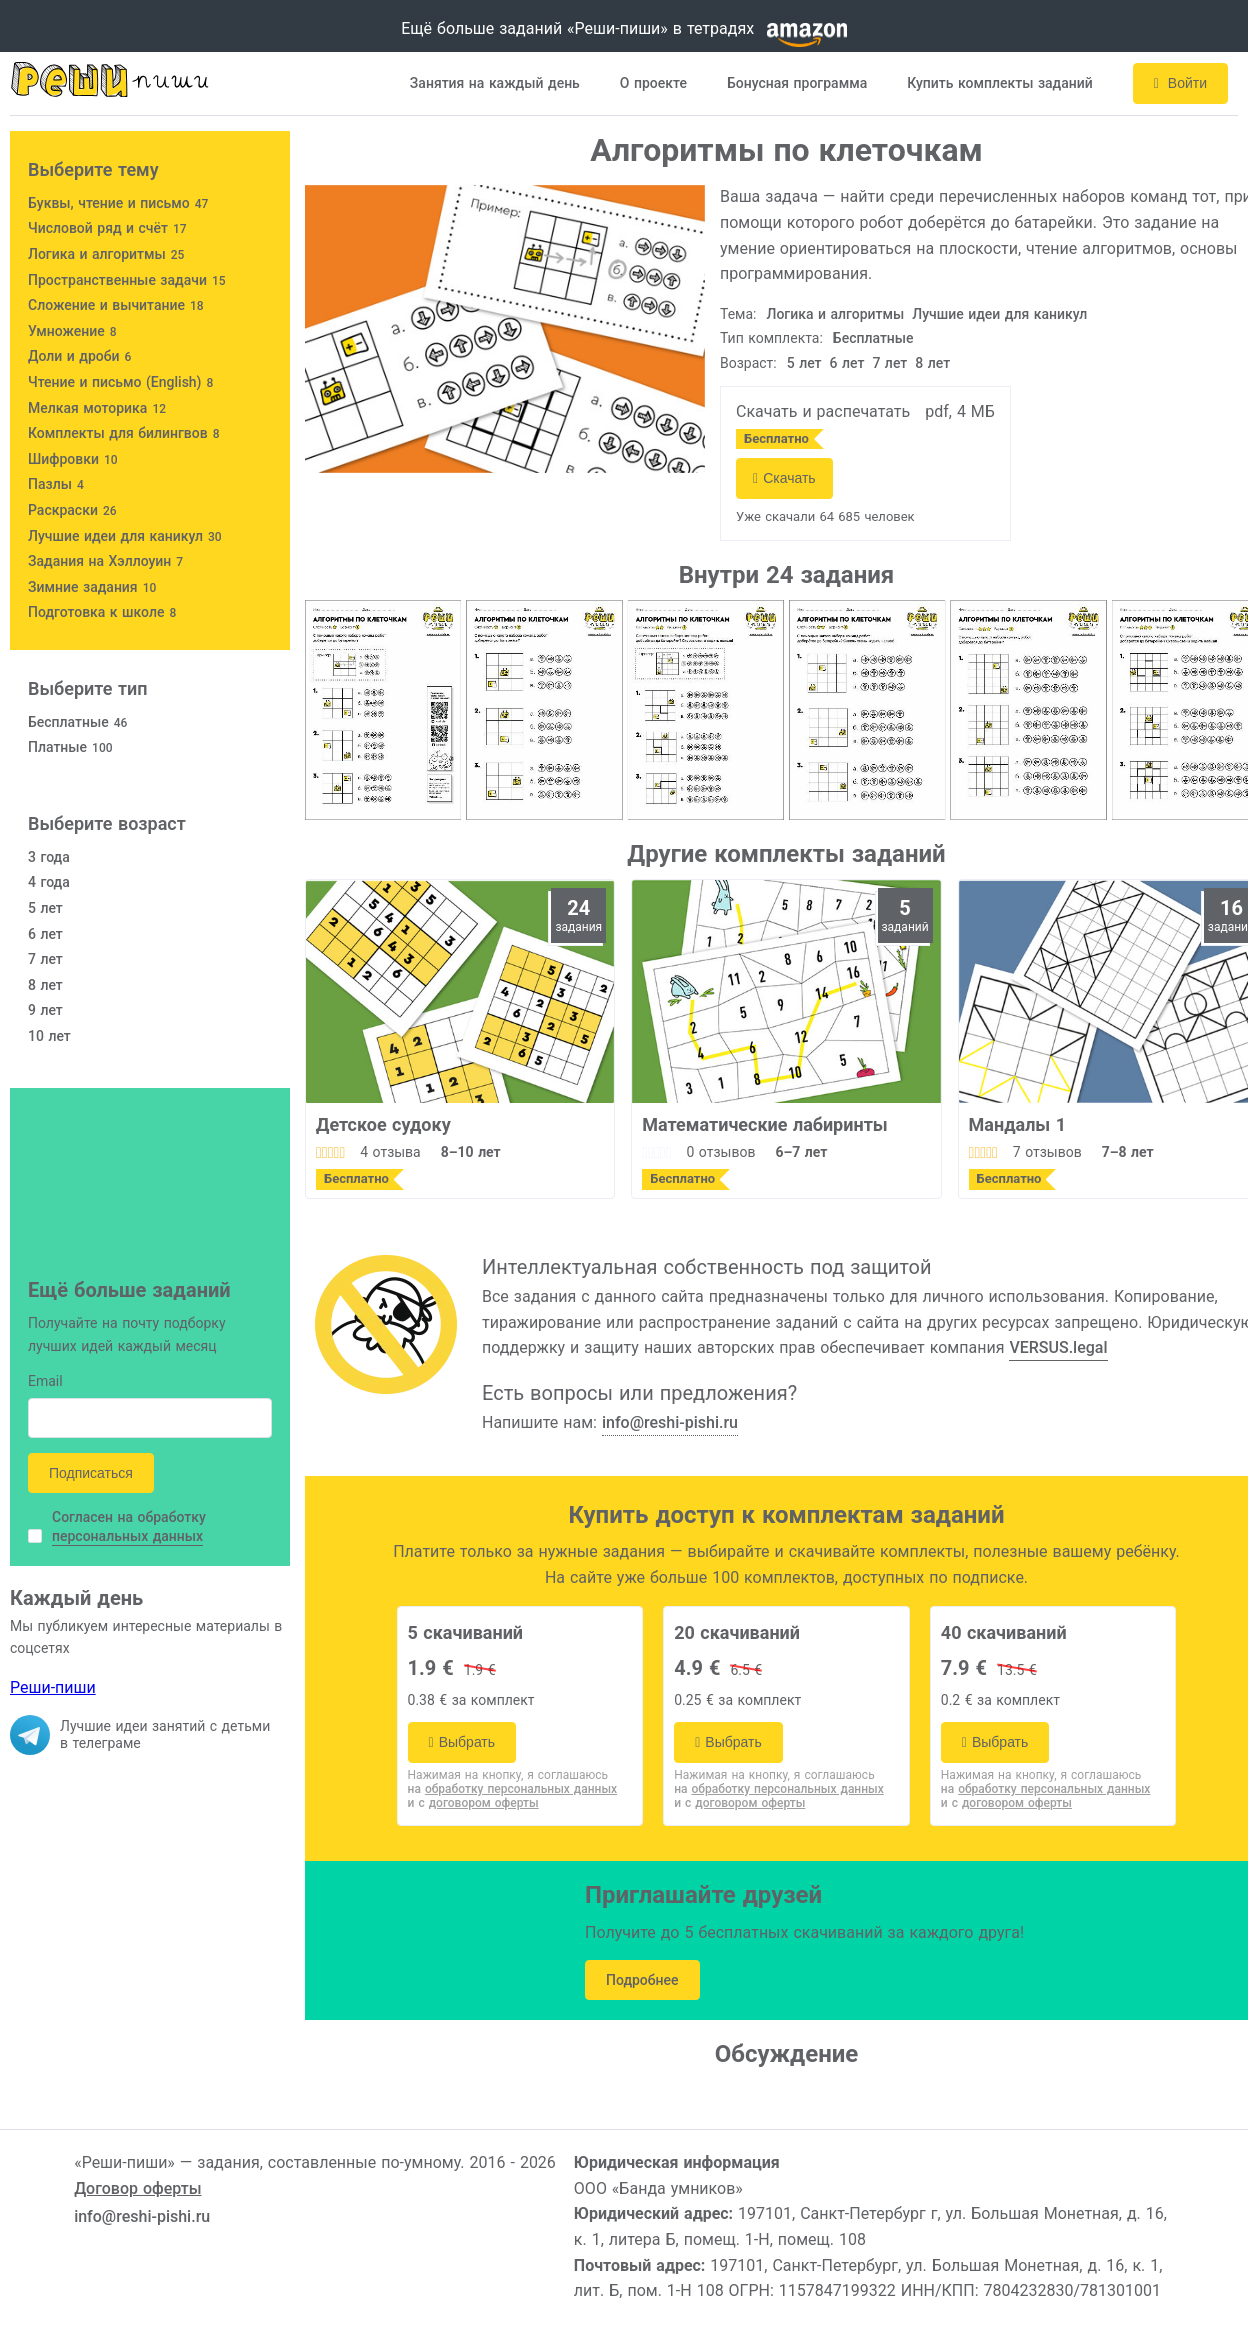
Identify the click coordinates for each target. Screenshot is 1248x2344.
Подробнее (642, 1980)
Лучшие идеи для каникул (999, 314)
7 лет (889, 363)
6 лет (847, 363)
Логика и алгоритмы (836, 314)
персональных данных (127, 1536)
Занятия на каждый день (495, 83)
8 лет (932, 363)
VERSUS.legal (1058, 1347)
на (513, 1789)
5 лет (804, 363)
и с (473, 1803)
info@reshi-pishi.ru (670, 1422)
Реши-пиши (53, 1687)
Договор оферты (137, 2188)
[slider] (330, 1152)
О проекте (653, 83)
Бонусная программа (797, 83)
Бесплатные (873, 338)
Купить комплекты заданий (1000, 83)
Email (45, 1382)
